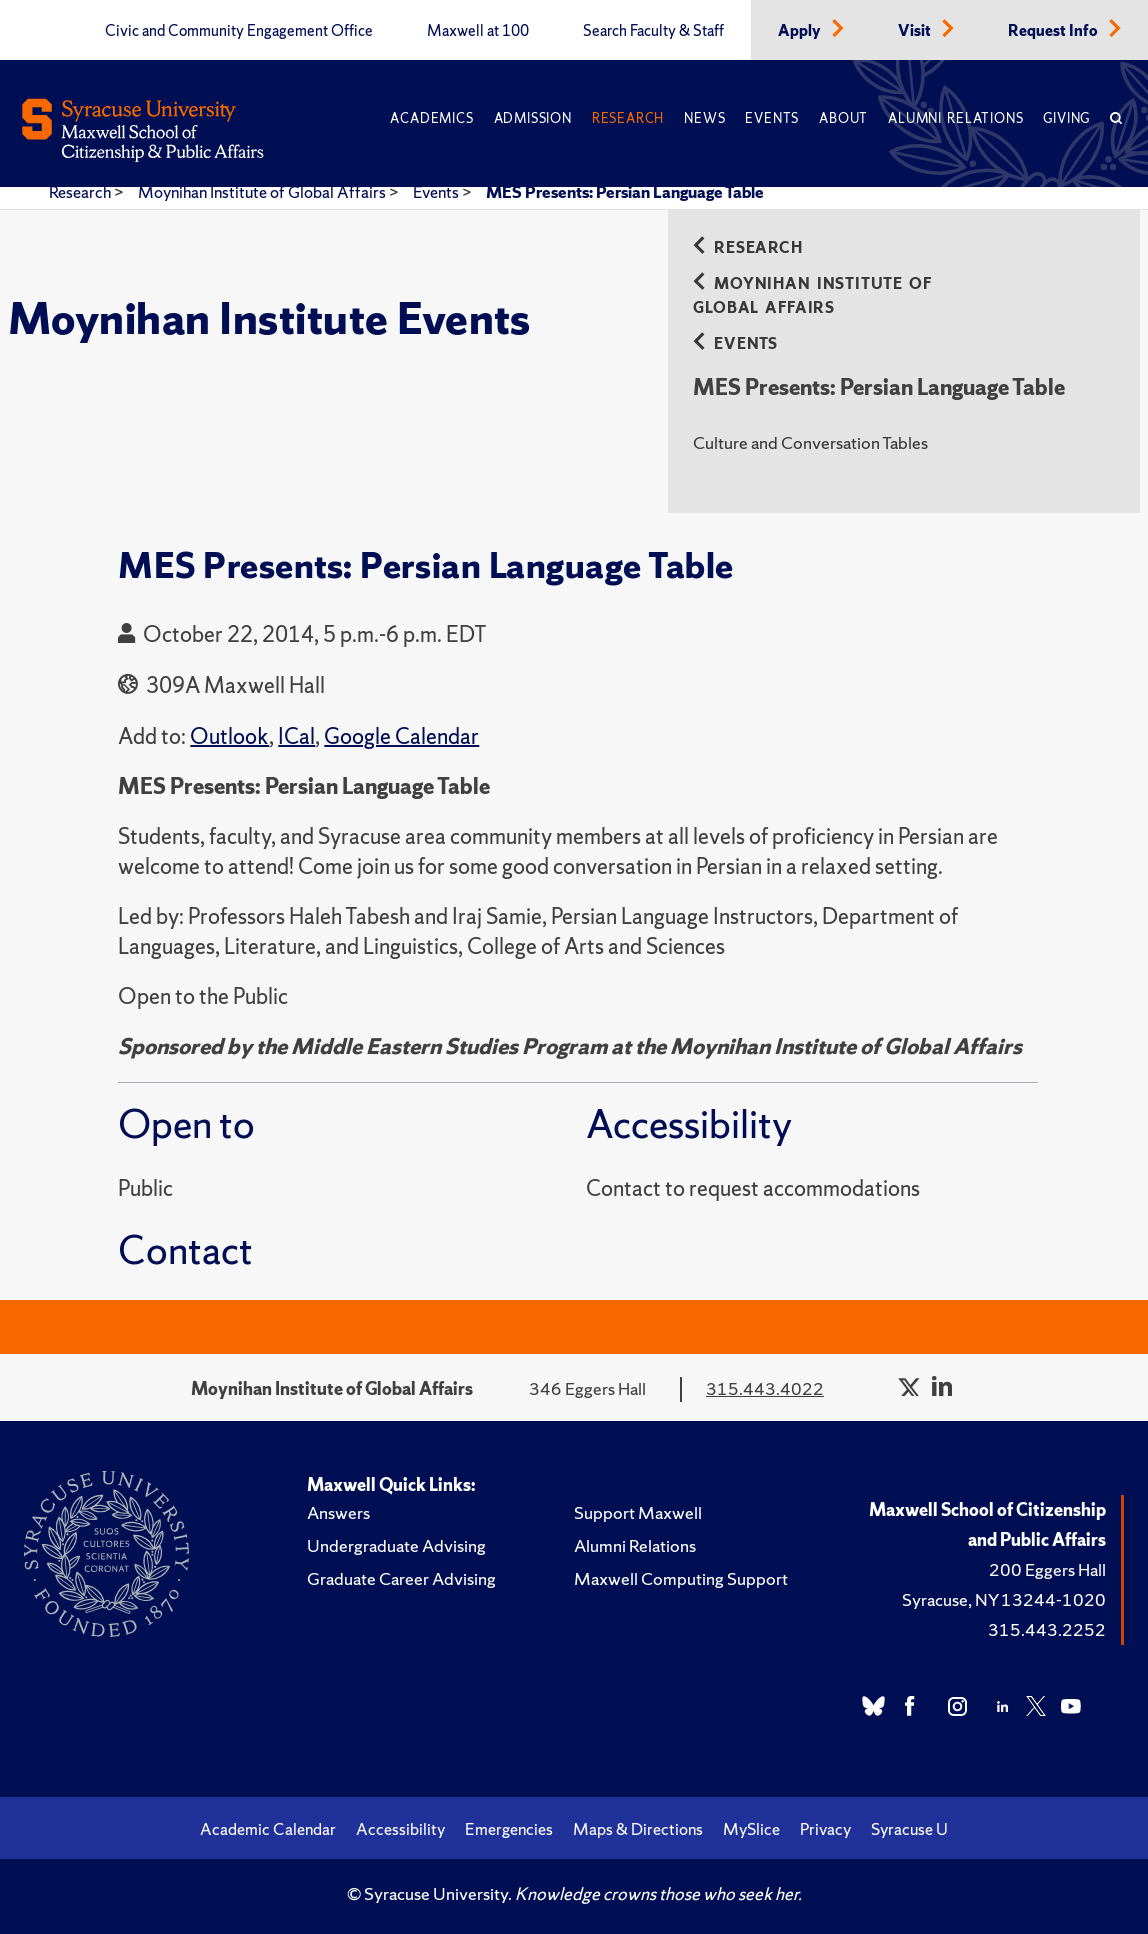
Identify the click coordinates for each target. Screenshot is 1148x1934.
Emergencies (509, 1829)
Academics (431, 118)
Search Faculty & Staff (653, 31)
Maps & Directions (638, 1829)
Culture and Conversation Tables (810, 442)
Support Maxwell (638, 1512)
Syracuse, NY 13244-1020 (1004, 1599)
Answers (338, 1512)
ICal (296, 736)
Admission (533, 118)
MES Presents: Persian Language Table (625, 192)
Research (628, 118)
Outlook (229, 736)
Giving (1066, 118)
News (704, 118)
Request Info (1054, 31)
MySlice (751, 1829)
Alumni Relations (955, 118)
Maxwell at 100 (478, 31)
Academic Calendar (268, 1829)
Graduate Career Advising (401, 1578)
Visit (916, 31)
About (843, 118)
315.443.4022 (765, 1388)
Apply (801, 31)
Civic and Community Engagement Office (239, 31)
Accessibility (400, 1829)
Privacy (825, 1829)
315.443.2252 (1047, 1629)
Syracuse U (909, 1829)
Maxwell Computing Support (681, 1578)
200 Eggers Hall (1047, 1569)
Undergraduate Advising (396, 1545)
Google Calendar (401, 736)
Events (772, 118)
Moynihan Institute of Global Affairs (263, 192)
